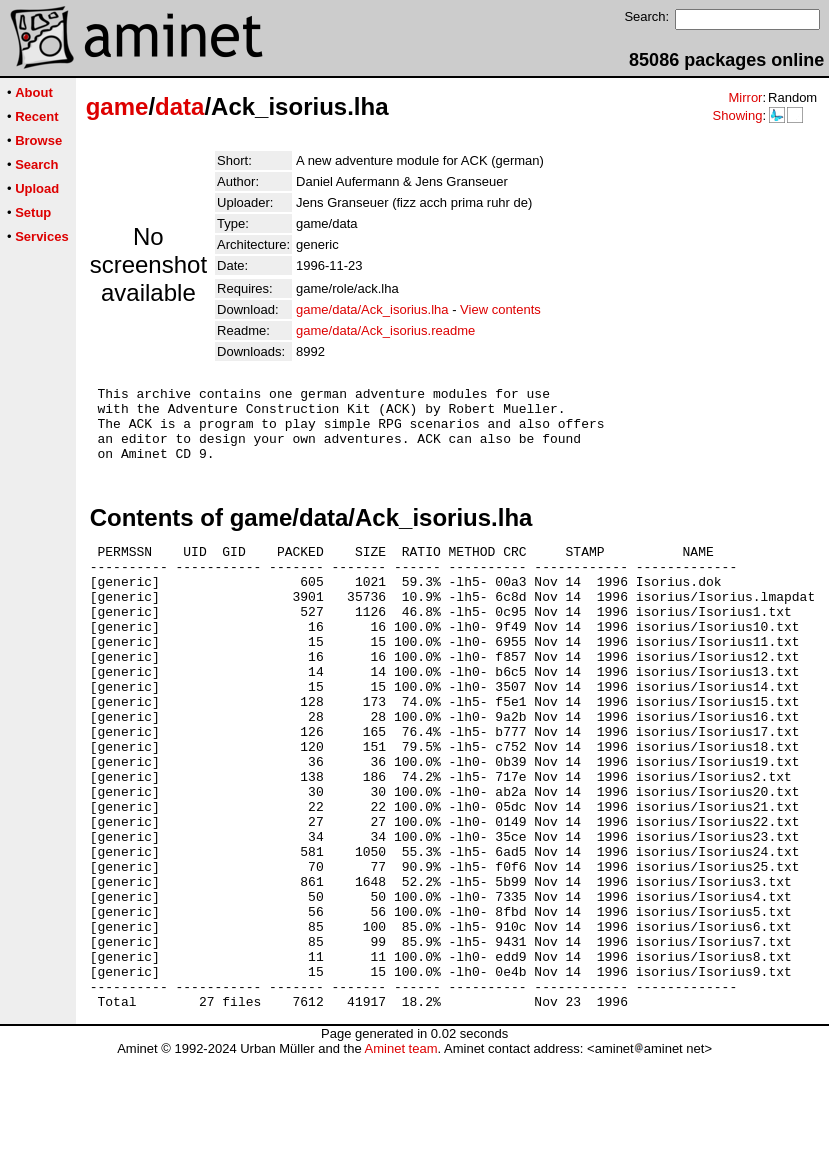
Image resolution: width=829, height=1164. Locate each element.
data (179, 106)
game (117, 106)
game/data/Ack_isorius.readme (385, 330)
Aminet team (400, 1156)
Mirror (745, 97)
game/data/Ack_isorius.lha (372, 309)
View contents (500, 309)
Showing (737, 115)
